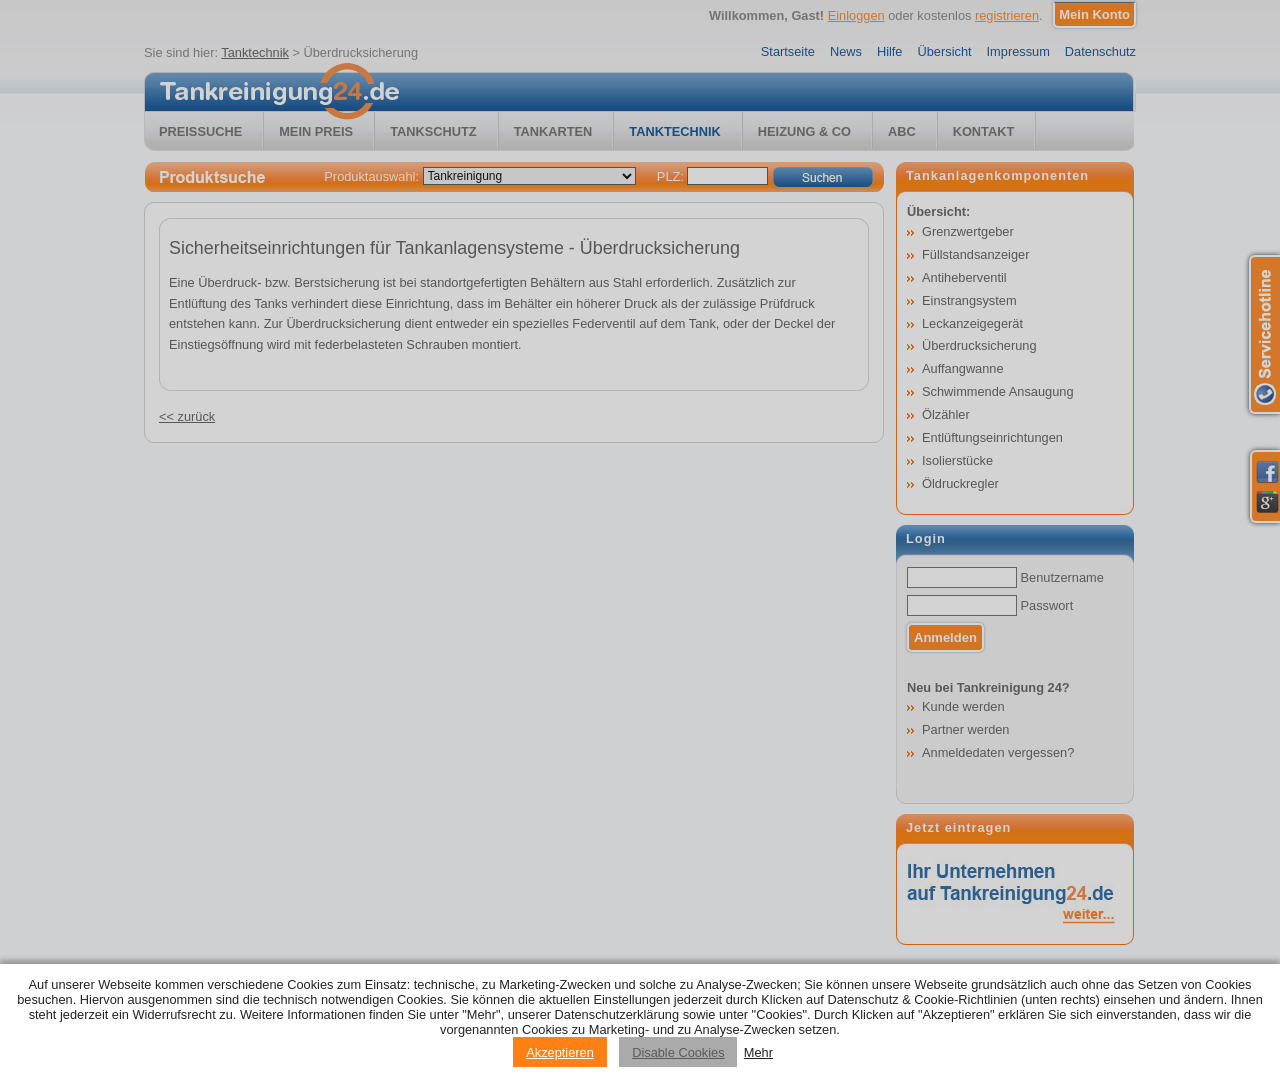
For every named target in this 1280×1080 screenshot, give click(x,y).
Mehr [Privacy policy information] (758, 1052)
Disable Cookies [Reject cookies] (678, 1052)
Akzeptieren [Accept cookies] (560, 1052)
